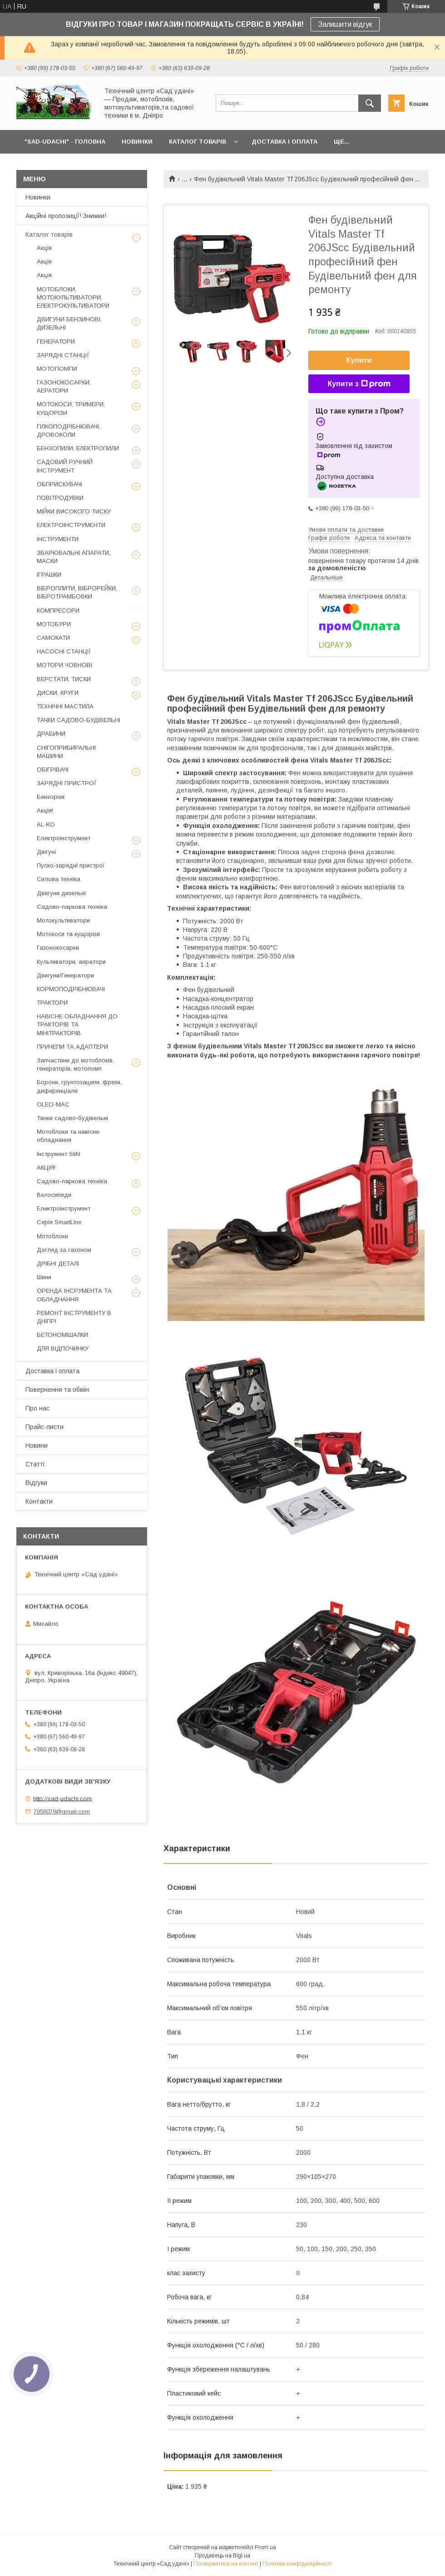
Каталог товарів (49, 234)
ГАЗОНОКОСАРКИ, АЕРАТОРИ (64, 386)
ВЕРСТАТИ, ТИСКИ (64, 679)
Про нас (37, 1408)
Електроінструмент (63, 838)
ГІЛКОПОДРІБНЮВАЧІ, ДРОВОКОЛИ (68, 430)
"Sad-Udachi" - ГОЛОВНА (65, 141)
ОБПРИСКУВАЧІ (59, 484)
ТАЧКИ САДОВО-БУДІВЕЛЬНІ (78, 720)
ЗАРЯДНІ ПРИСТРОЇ (66, 783)
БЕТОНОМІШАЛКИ (62, 1334)
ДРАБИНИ (51, 733)
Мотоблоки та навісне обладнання (68, 1135)
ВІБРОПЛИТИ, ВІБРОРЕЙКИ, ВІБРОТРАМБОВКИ (77, 592)
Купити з (358, 384)
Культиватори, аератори (71, 961)
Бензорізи (50, 796)
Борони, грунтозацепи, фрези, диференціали (79, 1086)
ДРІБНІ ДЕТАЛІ (58, 1263)
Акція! (45, 810)
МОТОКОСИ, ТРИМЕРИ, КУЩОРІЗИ (71, 408)
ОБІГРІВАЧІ (53, 769)
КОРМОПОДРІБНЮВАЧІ (71, 989)
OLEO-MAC (53, 1104)
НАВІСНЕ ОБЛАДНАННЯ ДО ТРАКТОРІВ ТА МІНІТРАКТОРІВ (77, 1024)
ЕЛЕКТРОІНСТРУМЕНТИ (71, 525)
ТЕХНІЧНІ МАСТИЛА (65, 706)
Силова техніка (58, 879)
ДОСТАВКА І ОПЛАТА (284, 141)
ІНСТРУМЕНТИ (58, 539)
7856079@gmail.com (62, 1811)
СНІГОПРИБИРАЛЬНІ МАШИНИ (66, 751)
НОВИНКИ (137, 141)
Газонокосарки (58, 947)
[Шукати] (369, 103)
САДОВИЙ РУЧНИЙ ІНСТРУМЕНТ (65, 465)
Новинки (37, 197)
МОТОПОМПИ (57, 368)
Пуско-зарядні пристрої (70, 865)
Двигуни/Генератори (65, 975)
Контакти (39, 1501)
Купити (359, 360)
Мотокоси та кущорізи (68, 934)
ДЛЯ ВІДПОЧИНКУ (63, 1348)
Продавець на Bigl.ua (222, 2555)
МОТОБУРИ (54, 624)
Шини (44, 1277)
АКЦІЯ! (46, 1167)
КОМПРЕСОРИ (58, 610)
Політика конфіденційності (296, 2564)
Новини (36, 1445)
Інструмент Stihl (58, 1154)
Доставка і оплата (52, 1371)
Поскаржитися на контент (225, 2564)
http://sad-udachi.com (62, 1798)
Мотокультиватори (63, 920)
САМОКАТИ (53, 637)
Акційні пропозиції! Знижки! (65, 215)
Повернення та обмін (57, 1389)
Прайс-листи (44, 1426)
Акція (44, 247)
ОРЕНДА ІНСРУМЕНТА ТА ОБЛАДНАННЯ (74, 1294)
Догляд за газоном (64, 1249)
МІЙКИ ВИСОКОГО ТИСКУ (74, 511)
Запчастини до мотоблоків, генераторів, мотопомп (75, 1064)
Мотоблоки (52, 1236)
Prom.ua (265, 2547)
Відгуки (36, 1482)
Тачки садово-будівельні (72, 1118)
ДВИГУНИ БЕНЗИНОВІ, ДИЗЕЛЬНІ (69, 323)
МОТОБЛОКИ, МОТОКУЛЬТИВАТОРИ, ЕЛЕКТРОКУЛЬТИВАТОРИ (73, 297)
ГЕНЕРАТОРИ (56, 341)
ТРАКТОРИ (52, 1002)
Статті (34, 1464)
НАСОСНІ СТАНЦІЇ (64, 651)
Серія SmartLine (59, 1222)
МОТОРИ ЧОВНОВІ (64, 665)
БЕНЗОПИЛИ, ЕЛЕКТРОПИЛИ (78, 448)
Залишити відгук (345, 24)
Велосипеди (54, 1194)
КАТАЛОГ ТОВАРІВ (197, 141)
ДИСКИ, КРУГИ (58, 692)
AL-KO (46, 824)
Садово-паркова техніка (72, 906)
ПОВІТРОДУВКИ (60, 497)
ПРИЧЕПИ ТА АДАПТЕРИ (72, 1046)
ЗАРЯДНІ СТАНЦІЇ (63, 355)
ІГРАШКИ (49, 574)
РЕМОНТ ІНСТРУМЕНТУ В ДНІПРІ (74, 1317)
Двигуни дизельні (61, 893)
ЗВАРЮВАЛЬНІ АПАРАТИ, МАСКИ (73, 556)
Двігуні (46, 851)
